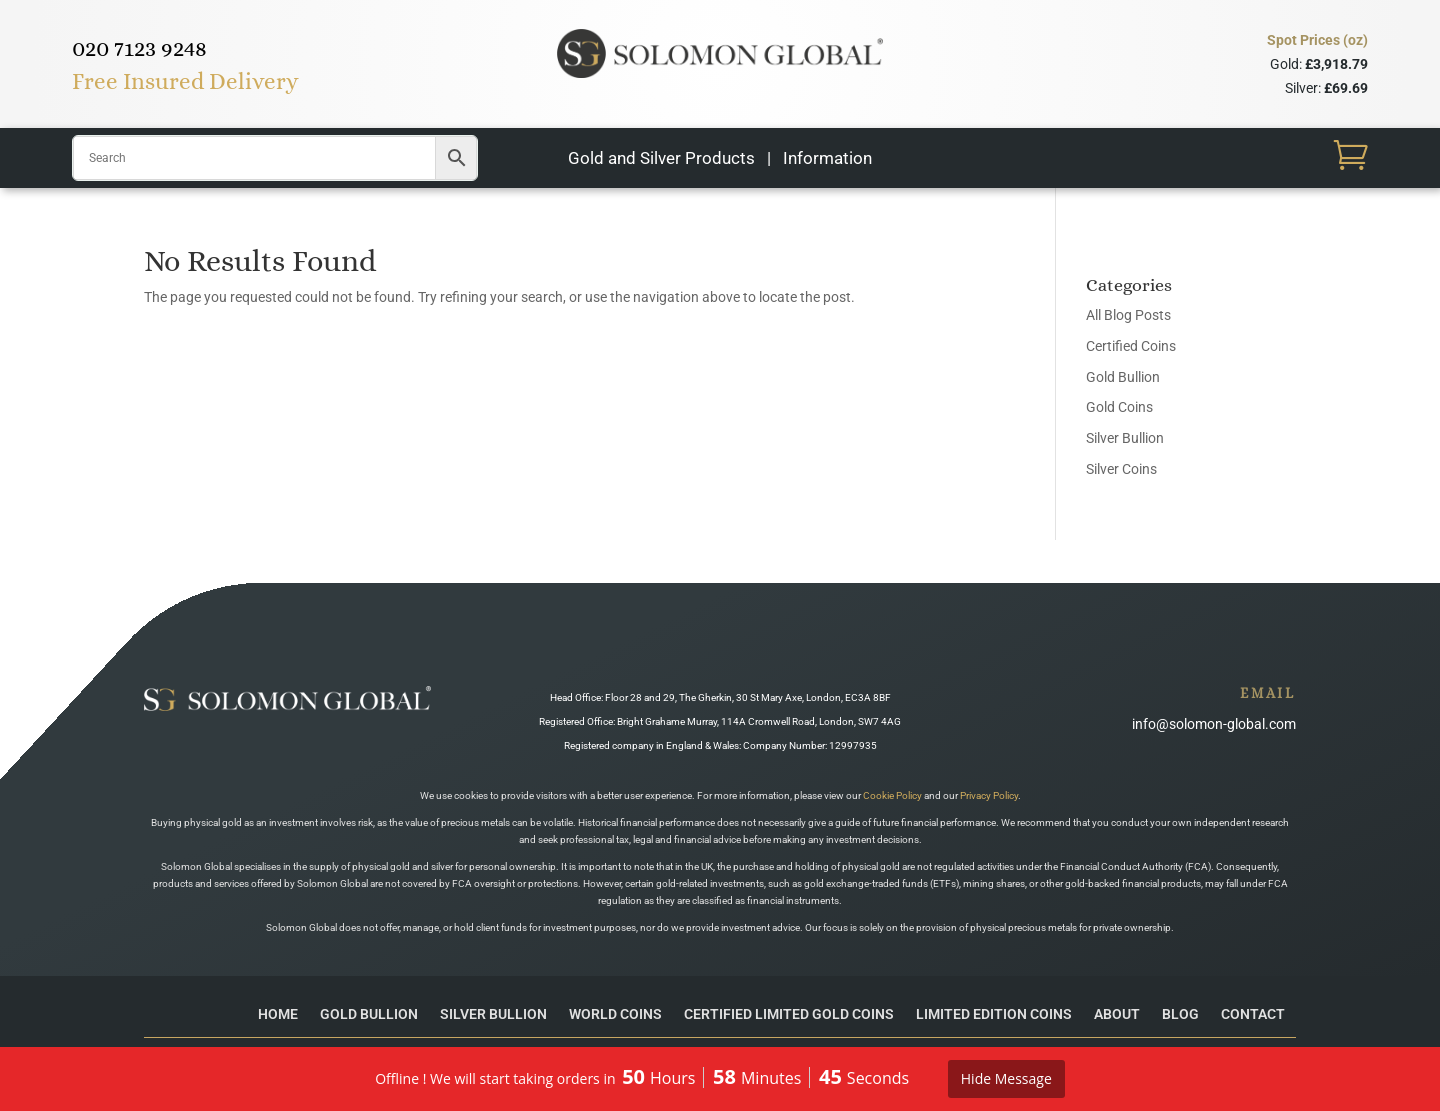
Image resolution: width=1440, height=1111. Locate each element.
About (1117, 1014)
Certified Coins (1131, 346)
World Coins (615, 1014)
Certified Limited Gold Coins (789, 1014)
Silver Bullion (1125, 438)
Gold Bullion (1123, 377)
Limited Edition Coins (994, 1014)
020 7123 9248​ (139, 48)
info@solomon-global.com (1214, 724)
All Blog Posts (1128, 315)
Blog (1180, 1014)
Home (278, 1014)
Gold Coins (1119, 407)
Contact (1253, 1014)
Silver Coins (1121, 469)
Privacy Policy (989, 795)
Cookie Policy (892, 795)
